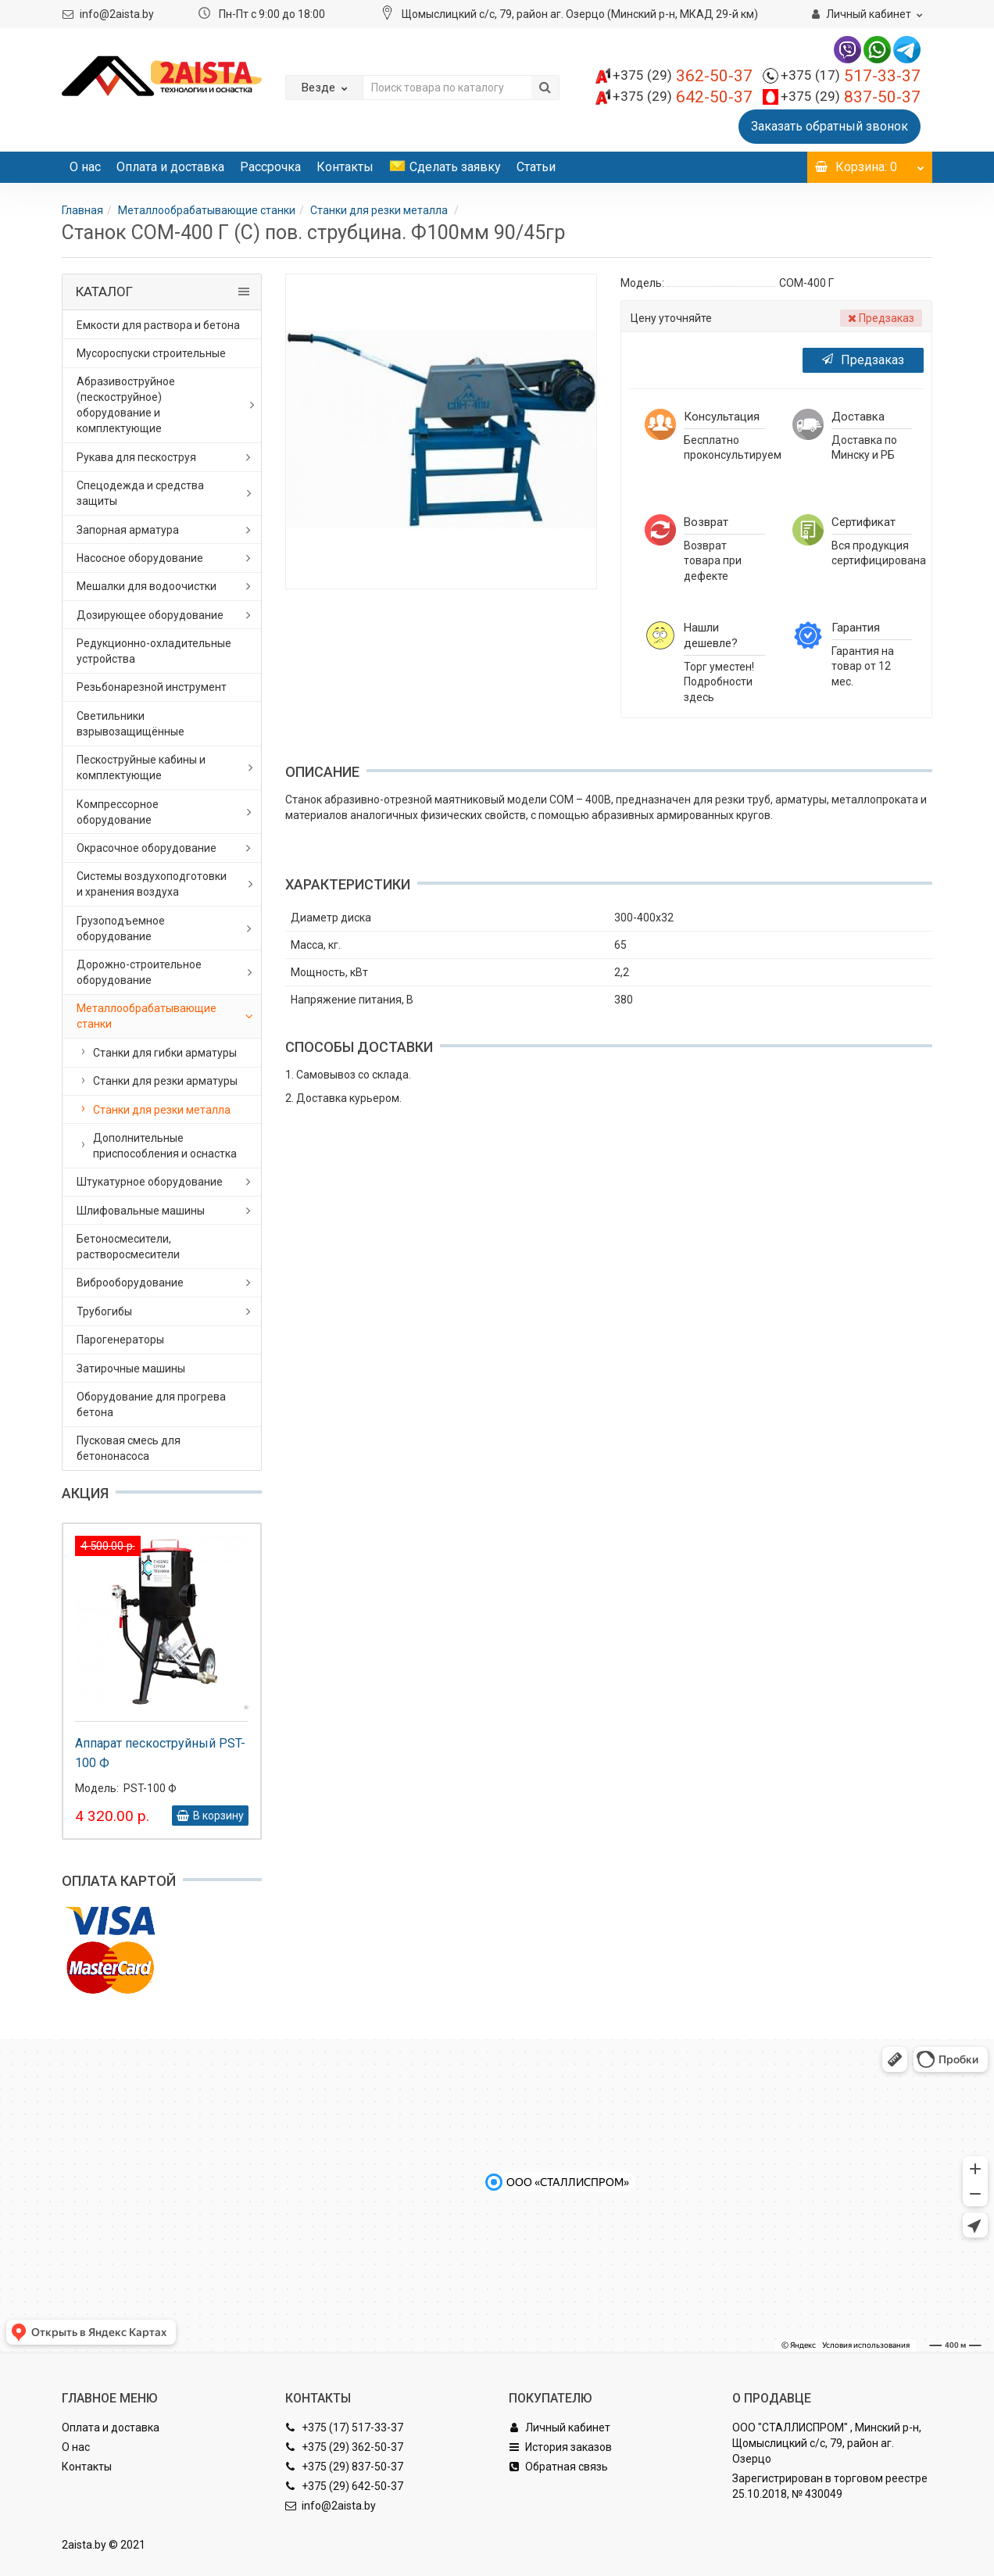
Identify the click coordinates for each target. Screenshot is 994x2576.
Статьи (536, 166)
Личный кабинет (559, 2427)
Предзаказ (863, 359)
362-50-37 (683, 75)
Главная (82, 210)
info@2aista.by (117, 14)
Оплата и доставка (170, 166)
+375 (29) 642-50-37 (344, 2486)
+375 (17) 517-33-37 (344, 2427)
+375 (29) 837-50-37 (344, 2466)
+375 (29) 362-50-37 (344, 2447)
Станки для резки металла (380, 210)
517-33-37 (851, 75)
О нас (85, 166)
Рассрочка (270, 166)
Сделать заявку (445, 166)
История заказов (560, 2447)
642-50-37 (683, 97)
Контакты (345, 166)
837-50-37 (851, 97)
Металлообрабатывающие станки (206, 210)
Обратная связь (558, 2466)
